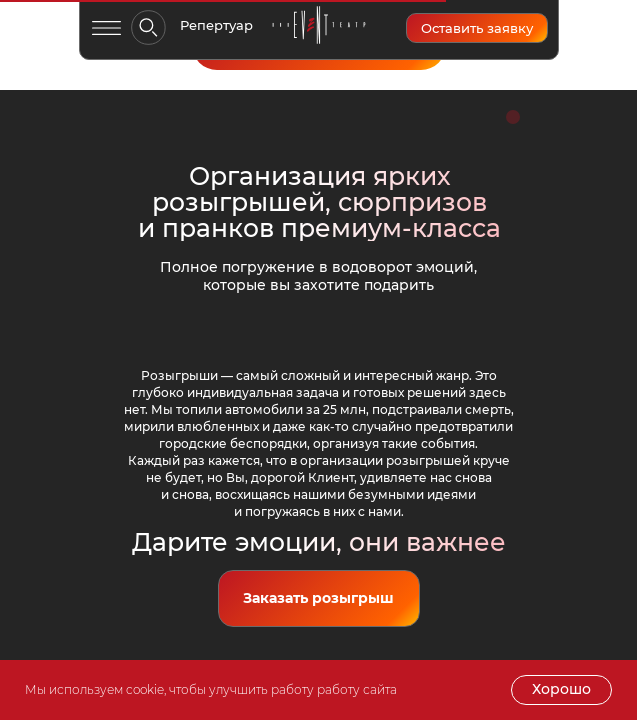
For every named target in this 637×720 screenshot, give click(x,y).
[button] (477, 28)
